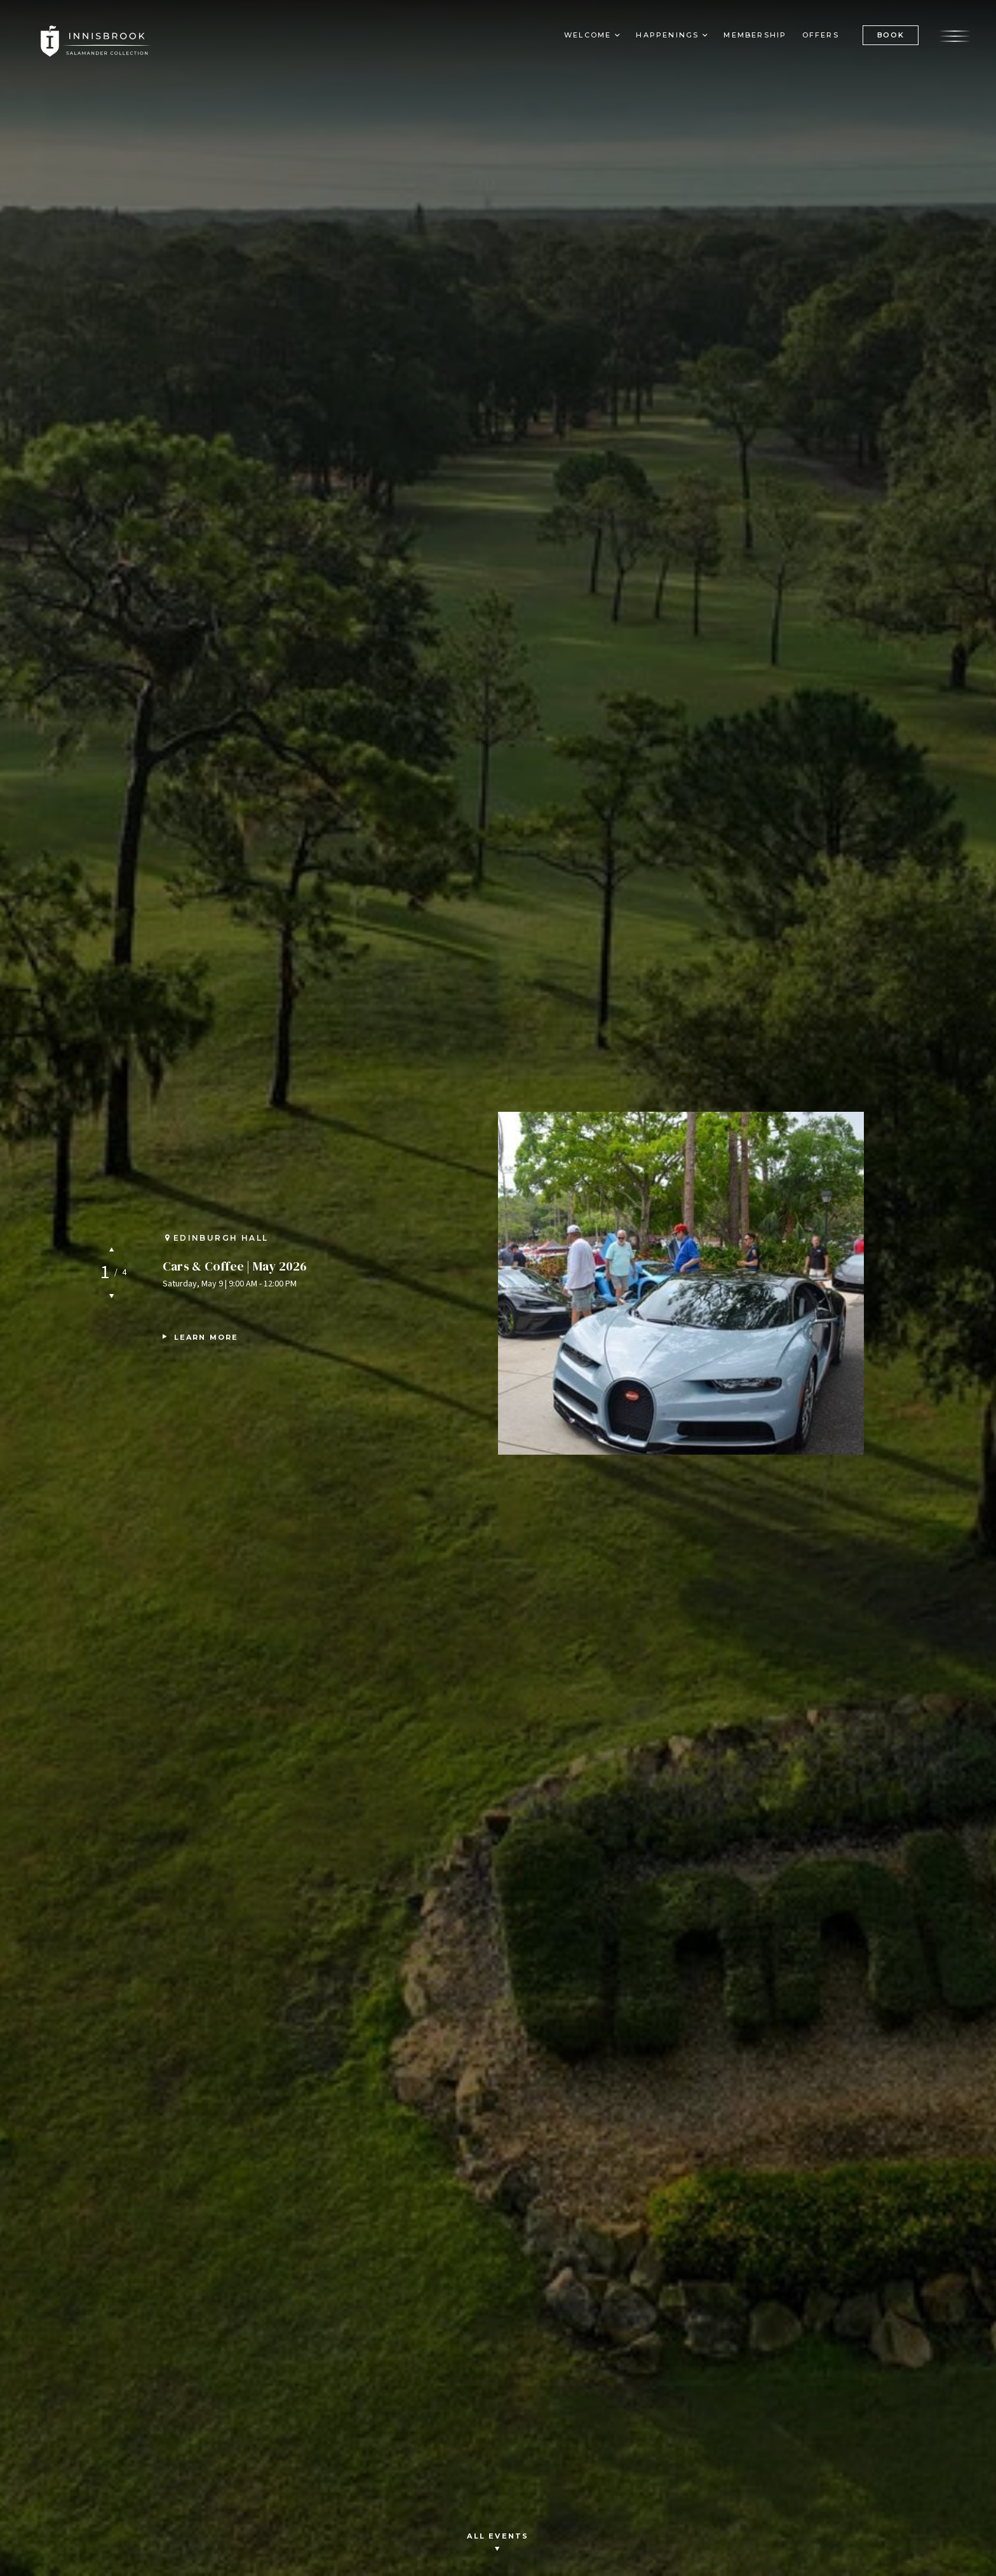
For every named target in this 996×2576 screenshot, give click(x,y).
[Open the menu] (955, 34)
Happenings (667, 35)
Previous (111, 1249)
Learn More (206, 1337)
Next (111, 1296)
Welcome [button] (587, 35)
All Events (497, 2543)
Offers (820, 35)
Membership (754, 35)
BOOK (890, 34)
